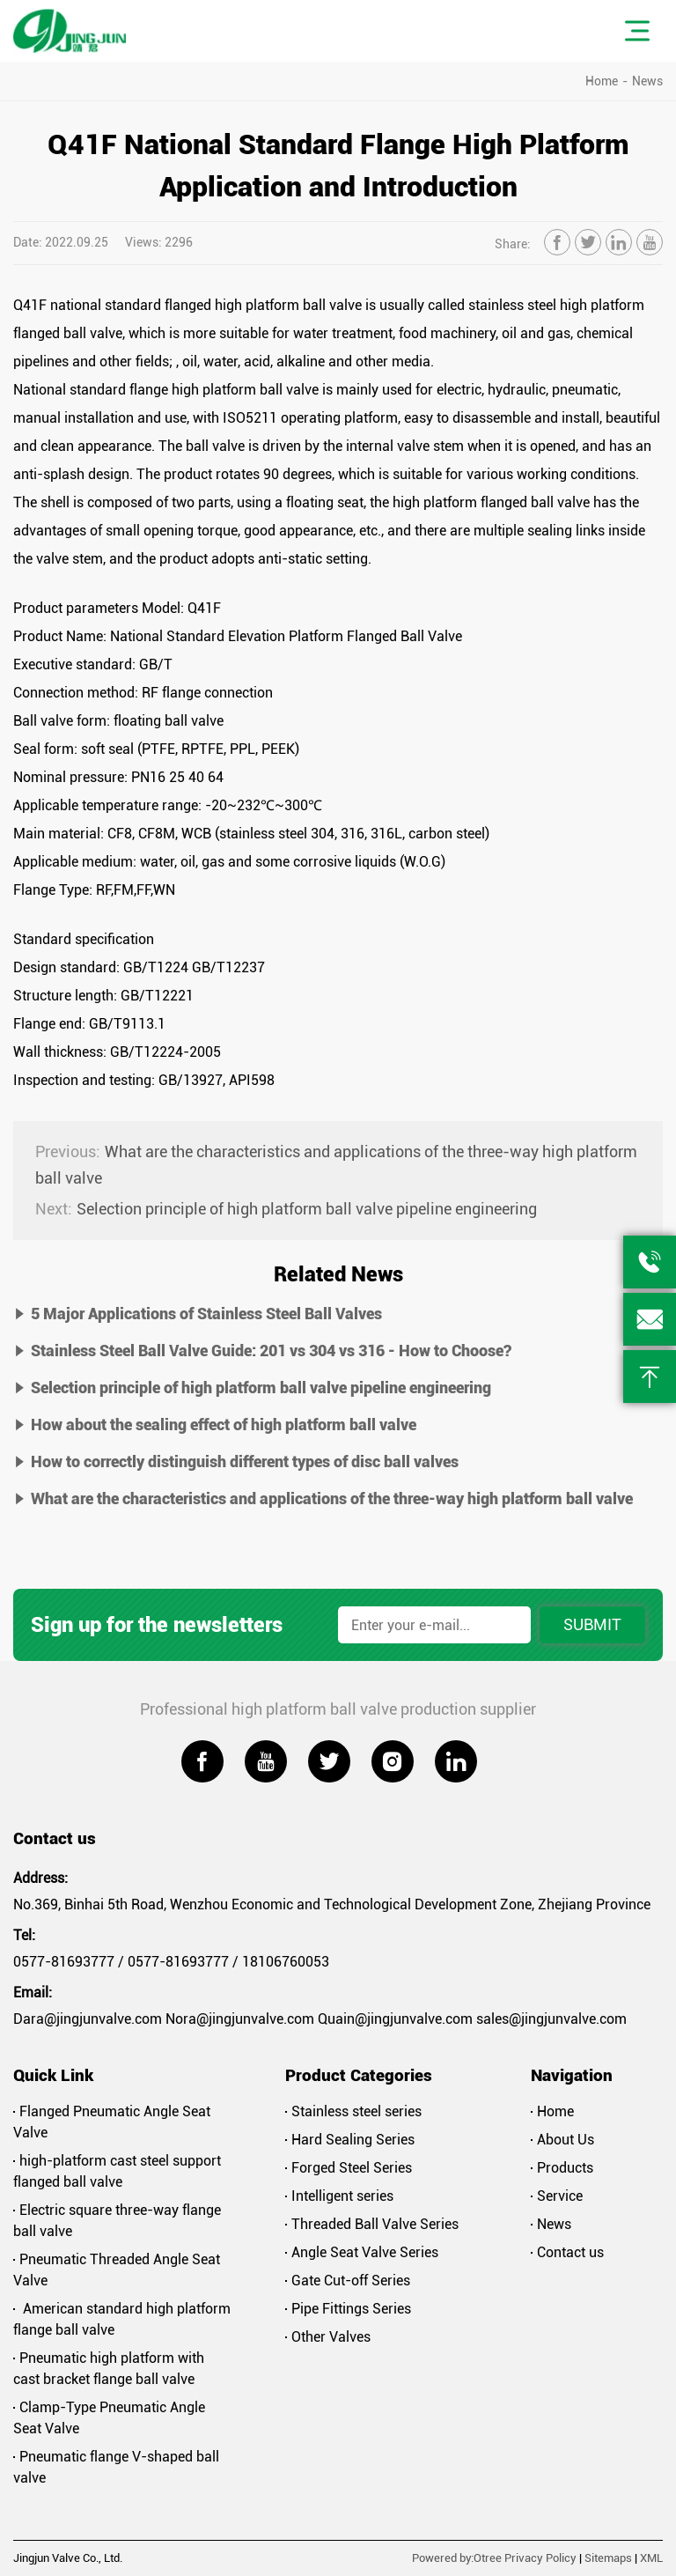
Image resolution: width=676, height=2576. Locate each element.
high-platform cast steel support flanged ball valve (117, 2171)
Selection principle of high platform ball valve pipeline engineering (286, 1209)
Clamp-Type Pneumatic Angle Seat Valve (109, 2418)
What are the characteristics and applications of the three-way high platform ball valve (336, 1163)
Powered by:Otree (457, 2558)
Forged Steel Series (348, 2167)
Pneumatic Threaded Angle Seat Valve (116, 2270)
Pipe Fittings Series (348, 2308)
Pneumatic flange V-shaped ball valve (116, 2467)
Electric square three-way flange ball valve (117, 2221)
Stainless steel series (353, 2111)
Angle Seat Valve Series (361, 2252)
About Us (562, 2139)
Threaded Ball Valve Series (372, 2224)
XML (651, 2558)
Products (562, 2167)
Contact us (567, 2252)
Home (601, 81)
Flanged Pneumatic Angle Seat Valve (111, 2122)
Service (557, 2196)
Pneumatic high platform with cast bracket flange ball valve (108, 2369)
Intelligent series (339, 2196)
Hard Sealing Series (350, 2139)
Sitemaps (608, 2558)
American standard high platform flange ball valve (122, 2319)
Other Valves (328, 2337)
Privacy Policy (540, 2558)
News (647, 81)
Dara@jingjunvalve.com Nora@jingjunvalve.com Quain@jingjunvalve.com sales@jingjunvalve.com (320, 2019)
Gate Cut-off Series (347, 2280)
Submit (592, 1624)
